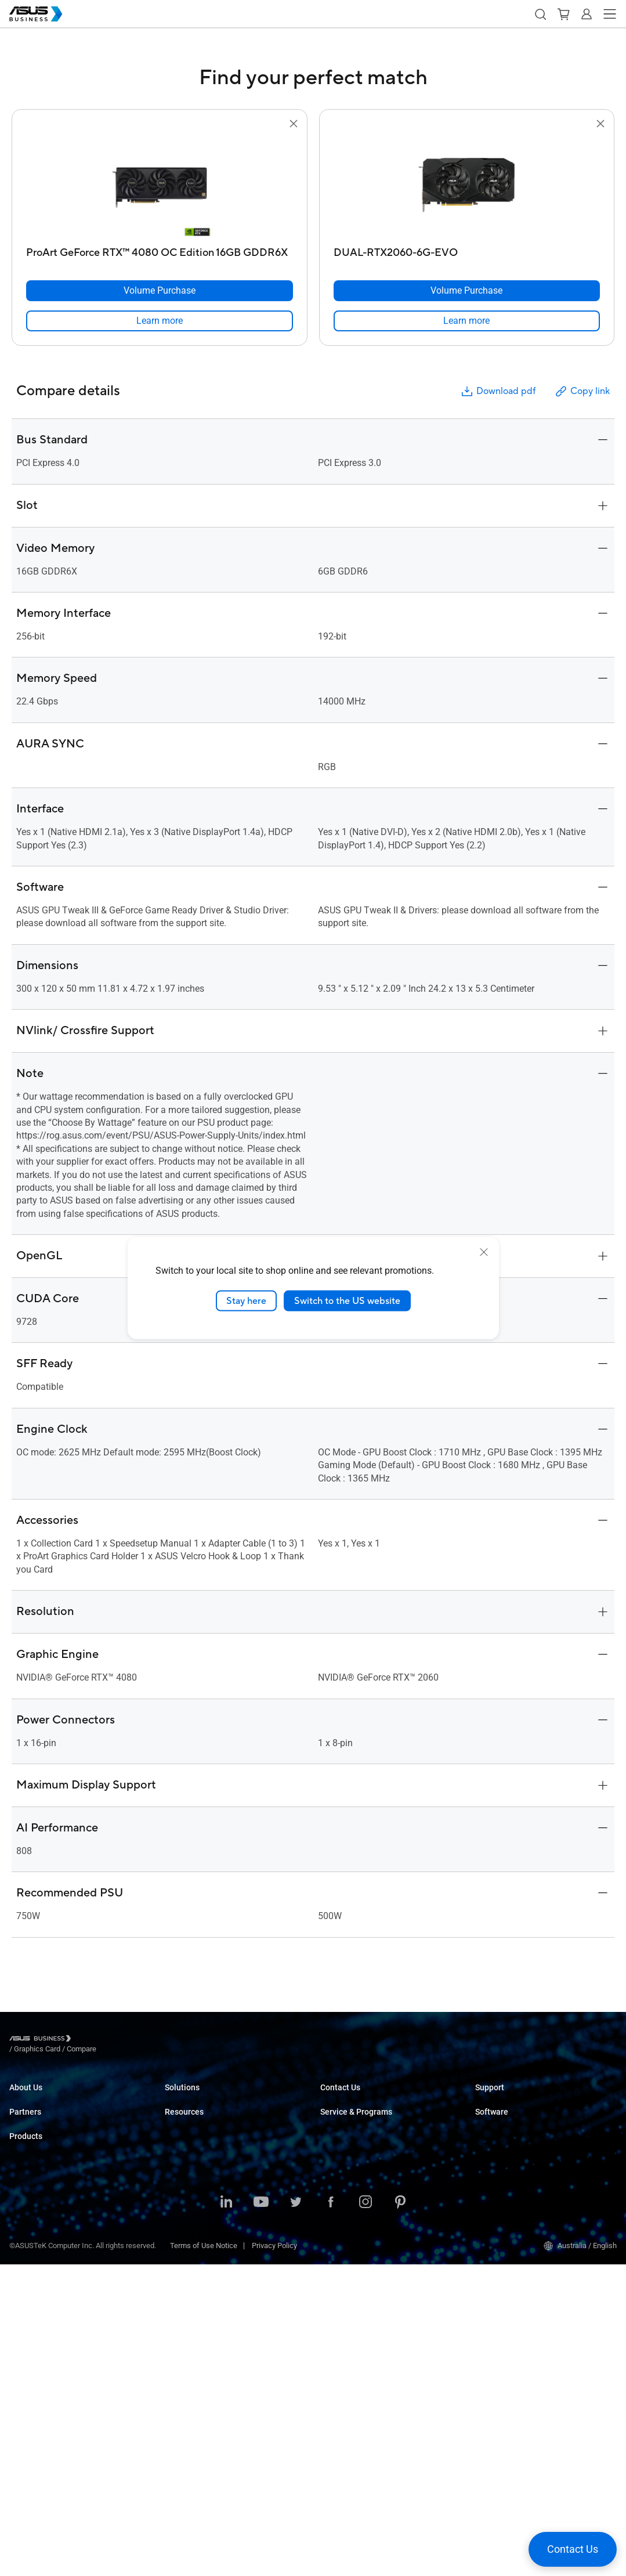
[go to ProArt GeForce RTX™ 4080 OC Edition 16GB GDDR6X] (159, 186)
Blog (172, 2333)
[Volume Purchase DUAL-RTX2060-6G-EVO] (467, 290)
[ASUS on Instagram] (365, 2514)
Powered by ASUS (349, 2212)
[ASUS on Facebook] (330, 2514)
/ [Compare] (144, 2040)
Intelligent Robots (38, 2430)
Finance (178, 2237)
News (174, 2351)
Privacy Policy (274, 2557)
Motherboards (32, 2343)
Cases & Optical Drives (46, 2412)
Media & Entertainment (202, 2220)
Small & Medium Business (208, 2098)
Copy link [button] (582, 391)
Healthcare (183, 2167)
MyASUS (489, 2142)
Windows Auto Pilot (507, 2194)
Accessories (29, 2447)
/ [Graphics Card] (100, 2040)
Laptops (22, 2238)
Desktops (25, 2256)
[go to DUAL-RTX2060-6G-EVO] (466, 186)
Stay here (246, 1300)
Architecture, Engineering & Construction (230, 2202)
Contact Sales (343, 2115)
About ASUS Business (45, 2098)
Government (185, 2254)
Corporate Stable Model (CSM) (369, 2194)
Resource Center (192, 2299)
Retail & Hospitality (195, 2150)
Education (181, 2133)
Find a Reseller (344, 2133)
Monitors (23, 2290)
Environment (29, 2133)
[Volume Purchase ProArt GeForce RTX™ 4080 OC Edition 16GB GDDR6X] (159, 290)
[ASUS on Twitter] (296, 2514)
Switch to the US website (347, 1300)
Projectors (26, 2308)
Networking (28, 2395)
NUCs (18, 2273)
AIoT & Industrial (36, 2377)
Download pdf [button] (497, 391)
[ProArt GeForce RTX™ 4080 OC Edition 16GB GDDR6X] (159, 250)
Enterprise (181, 2115)
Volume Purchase (349, 2098)
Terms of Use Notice (203, 2557)
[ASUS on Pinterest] (400, 2514)
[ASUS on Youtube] (261, 2514)
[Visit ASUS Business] (42, 2040)
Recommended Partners (49, 2177)
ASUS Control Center (508, 2159)
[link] (159, 320)
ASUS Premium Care (353, 2177)
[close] (484, 1251)
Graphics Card (32, 2360)
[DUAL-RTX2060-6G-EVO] (467, 250)
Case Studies (186, 2316)
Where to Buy (31, 2194)
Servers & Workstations (47, 2325)
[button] (540, 14)
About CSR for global (43, 2115)
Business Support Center (515, 2098)
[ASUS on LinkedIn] (226, 2514)
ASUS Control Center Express (522, 2177)
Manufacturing (189, 2185)
